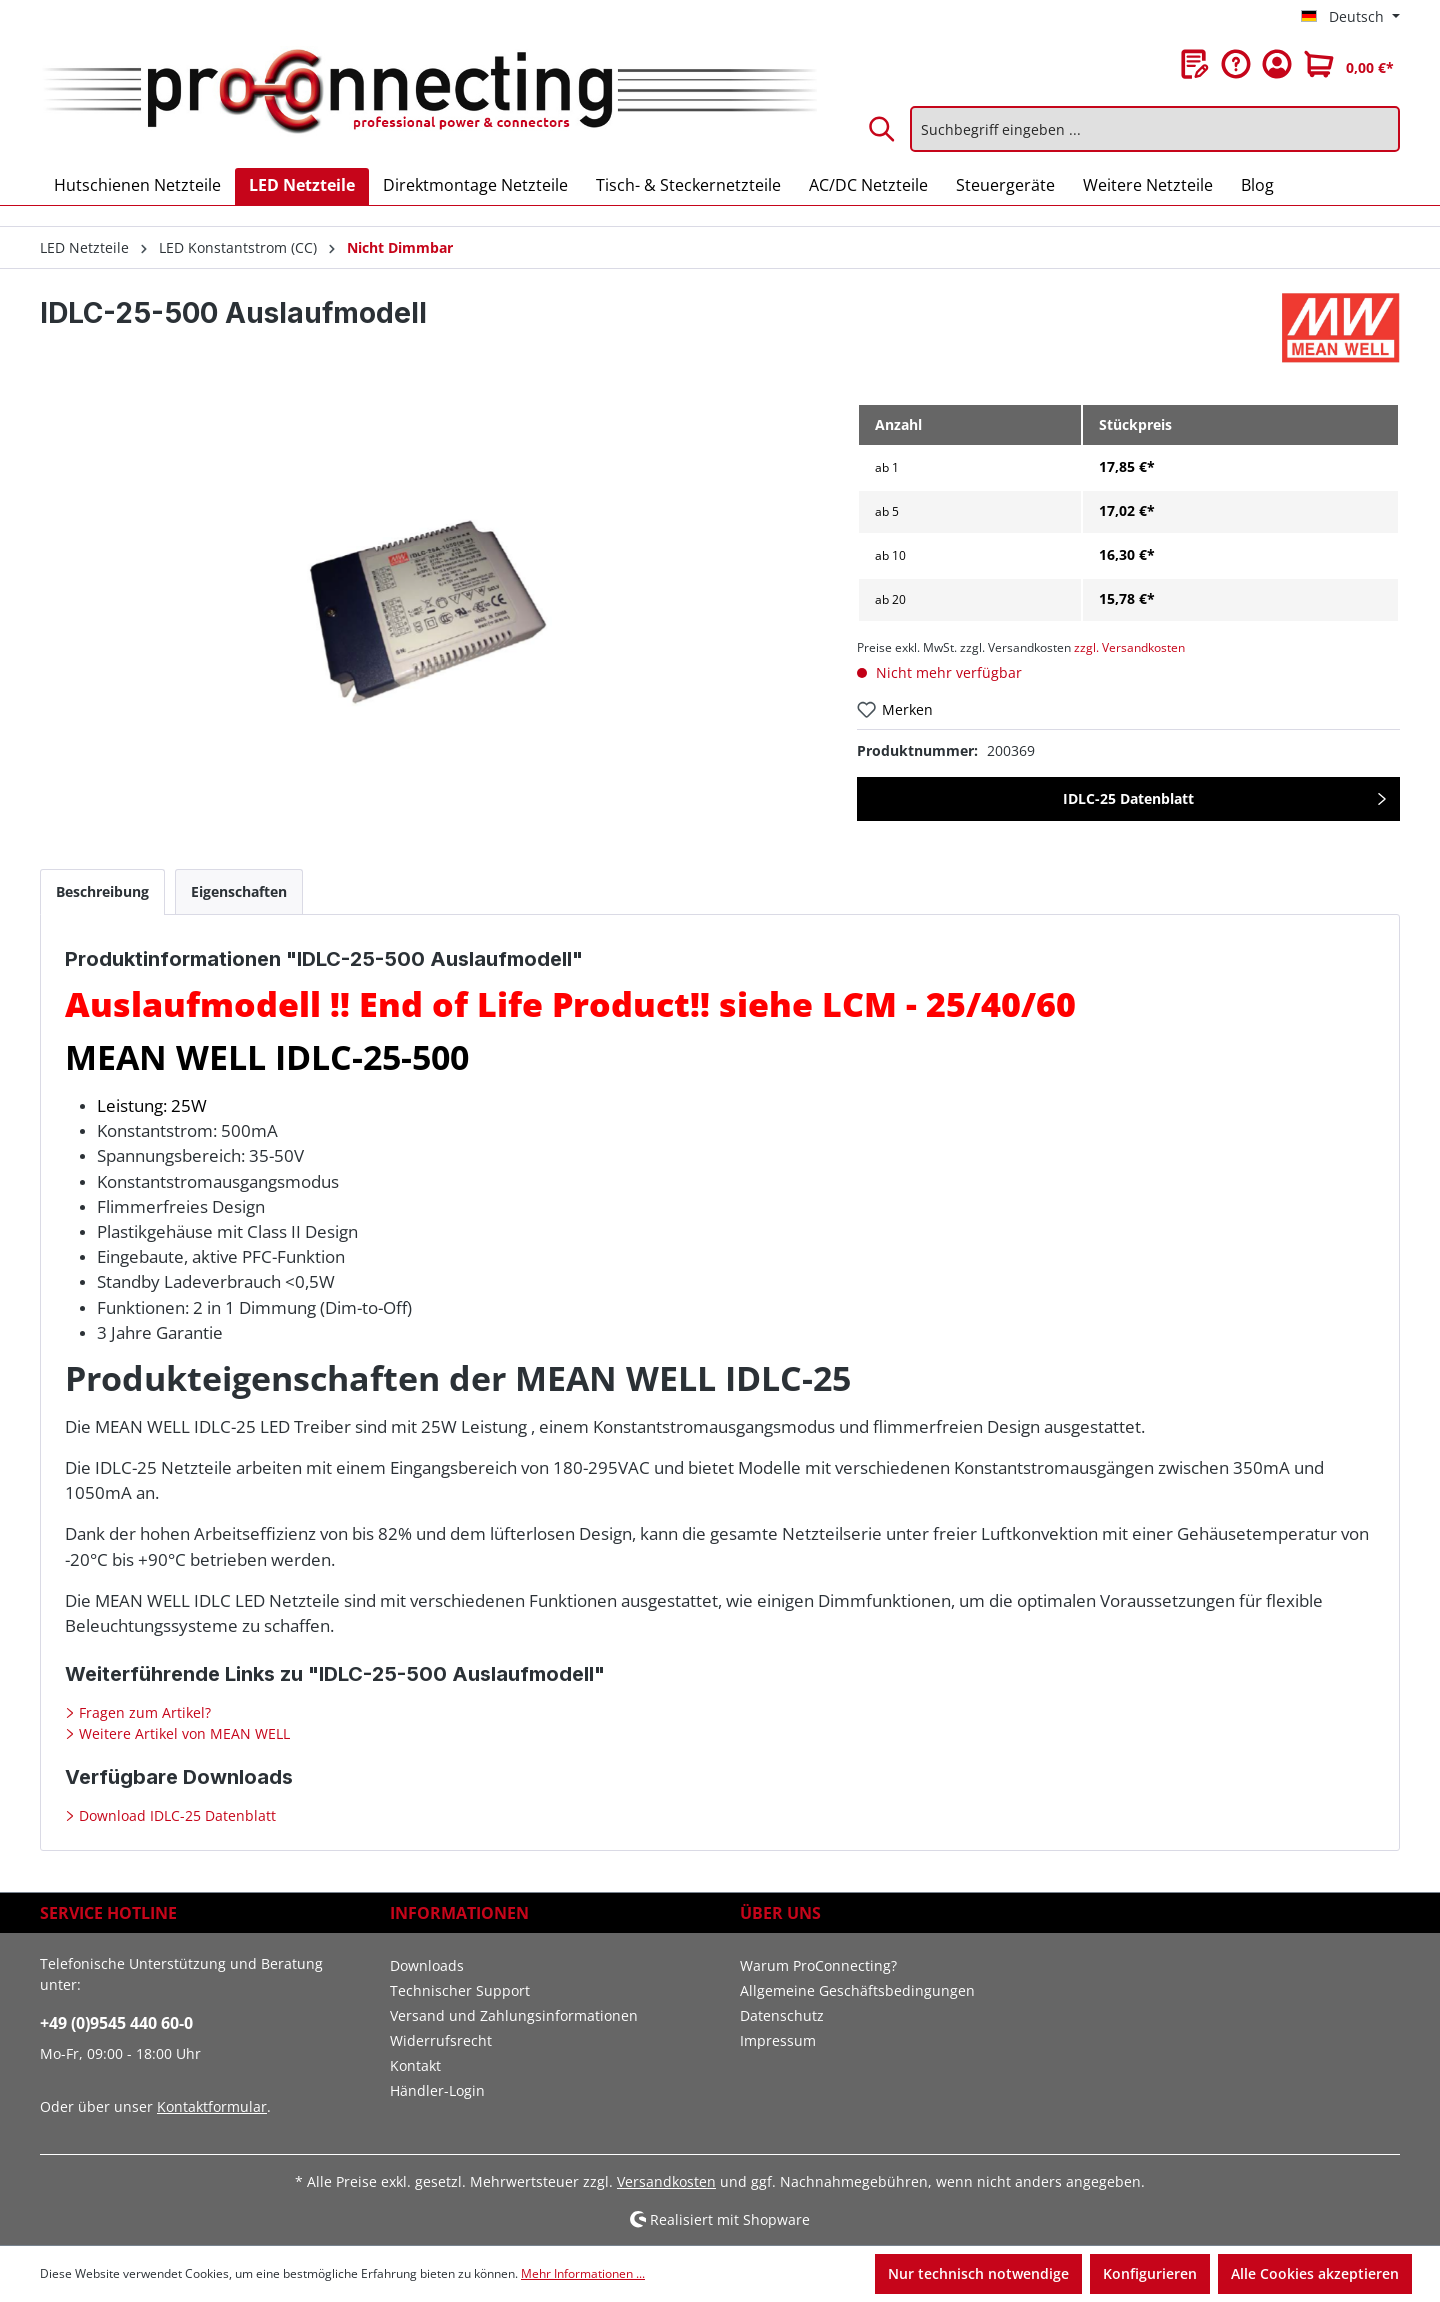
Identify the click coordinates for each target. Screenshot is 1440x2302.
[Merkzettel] (1195, 64)
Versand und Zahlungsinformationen (514, 2015)
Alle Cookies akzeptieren (1315, 2273)
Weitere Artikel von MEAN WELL (182, 1733)
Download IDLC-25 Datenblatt (175, 1815)
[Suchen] (883, 129)
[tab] (102, 891)
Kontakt (415, 2065)
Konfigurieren (1150, 2273)
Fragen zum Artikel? (143, 1712)
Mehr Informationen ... (583, 2273)
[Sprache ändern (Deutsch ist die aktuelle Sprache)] (1350, 17)
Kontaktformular (212, 2106)
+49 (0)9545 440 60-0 (116, 2023)
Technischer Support (460, 1990)
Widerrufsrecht (441, 2040)
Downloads (427, 1965)
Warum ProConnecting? (818, 1965)
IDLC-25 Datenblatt (1128, 798)
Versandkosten (666, 2181)
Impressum (778, 2040)
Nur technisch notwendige (978, 2273)
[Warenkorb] (1349, 64)
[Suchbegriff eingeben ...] (1155, 129)
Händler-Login (437, 2090)
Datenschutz (782, 2015)
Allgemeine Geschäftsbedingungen (857, 1990)
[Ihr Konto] (1277, 64)
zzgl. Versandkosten (1129, 647)
